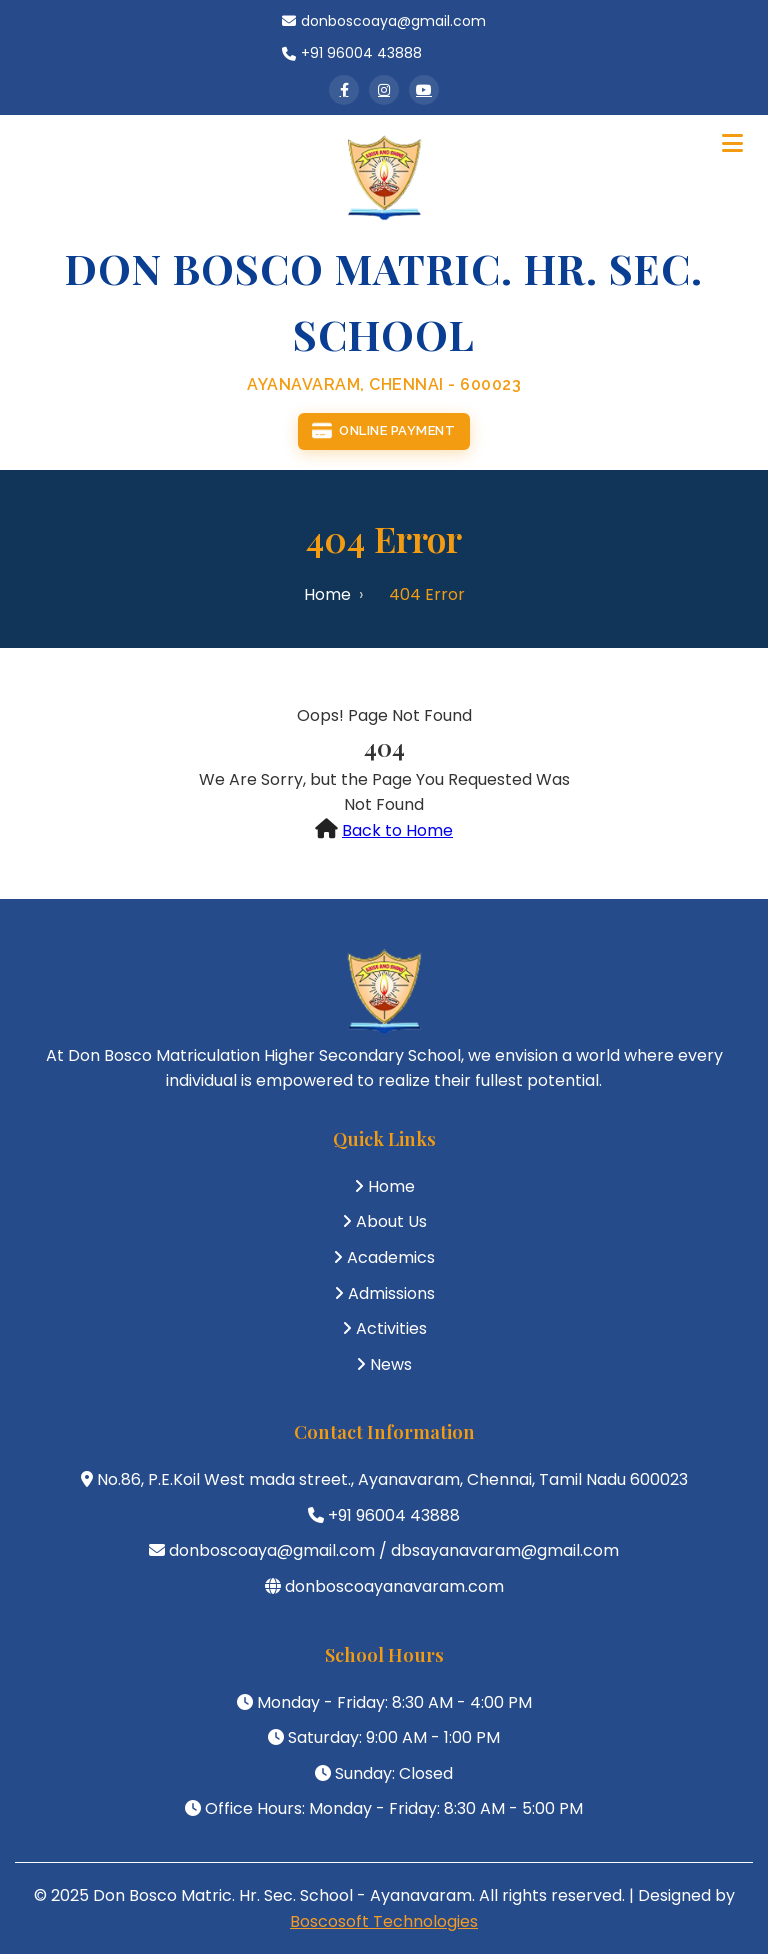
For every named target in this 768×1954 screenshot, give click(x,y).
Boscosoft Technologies (384, 1921)
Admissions (391, 1293)
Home (327, 594)
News (391, 1364)
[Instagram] (384, 90)
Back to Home (397, 830)
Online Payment (383, 431)
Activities (391, 1328)
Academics (391, 1257)
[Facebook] (344, 90)
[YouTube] (424, 90)
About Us (391, 1221)
